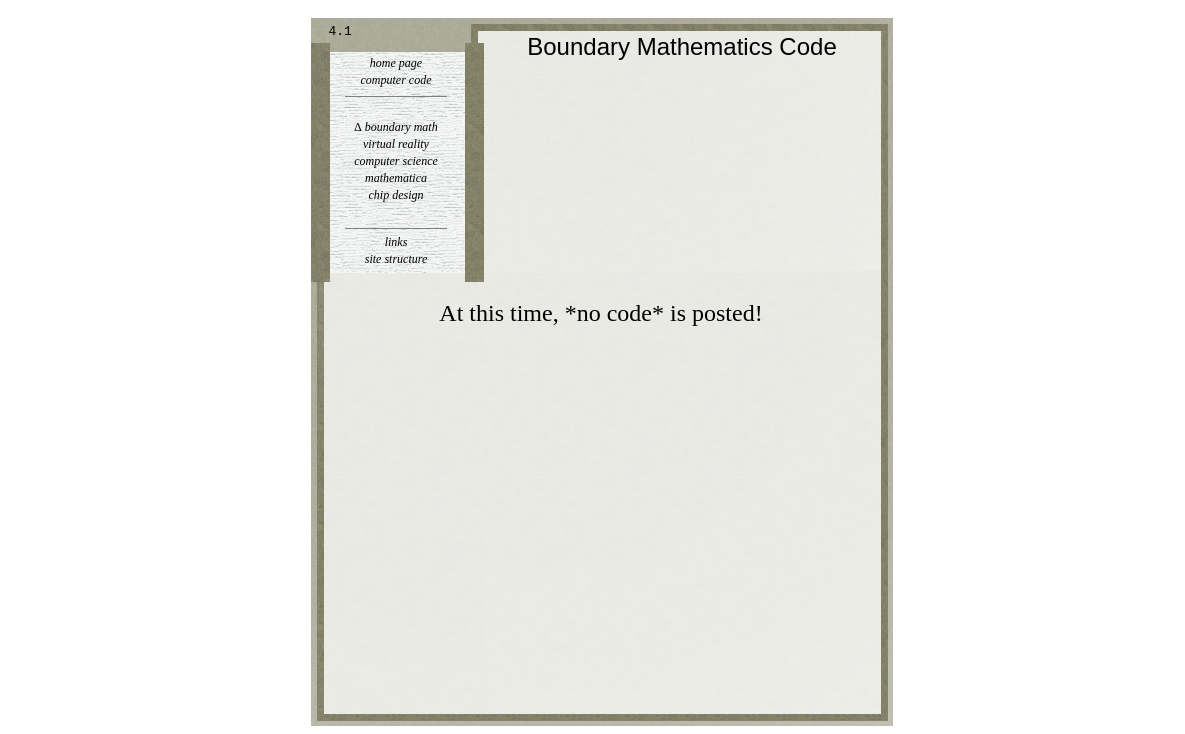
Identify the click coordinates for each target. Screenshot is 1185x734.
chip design (396, 195)
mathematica (396, 178)
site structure (396, 259)
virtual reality (396, 144)
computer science (396, 161)
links (396, 242)
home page (396, 63)
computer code (396, 80)
